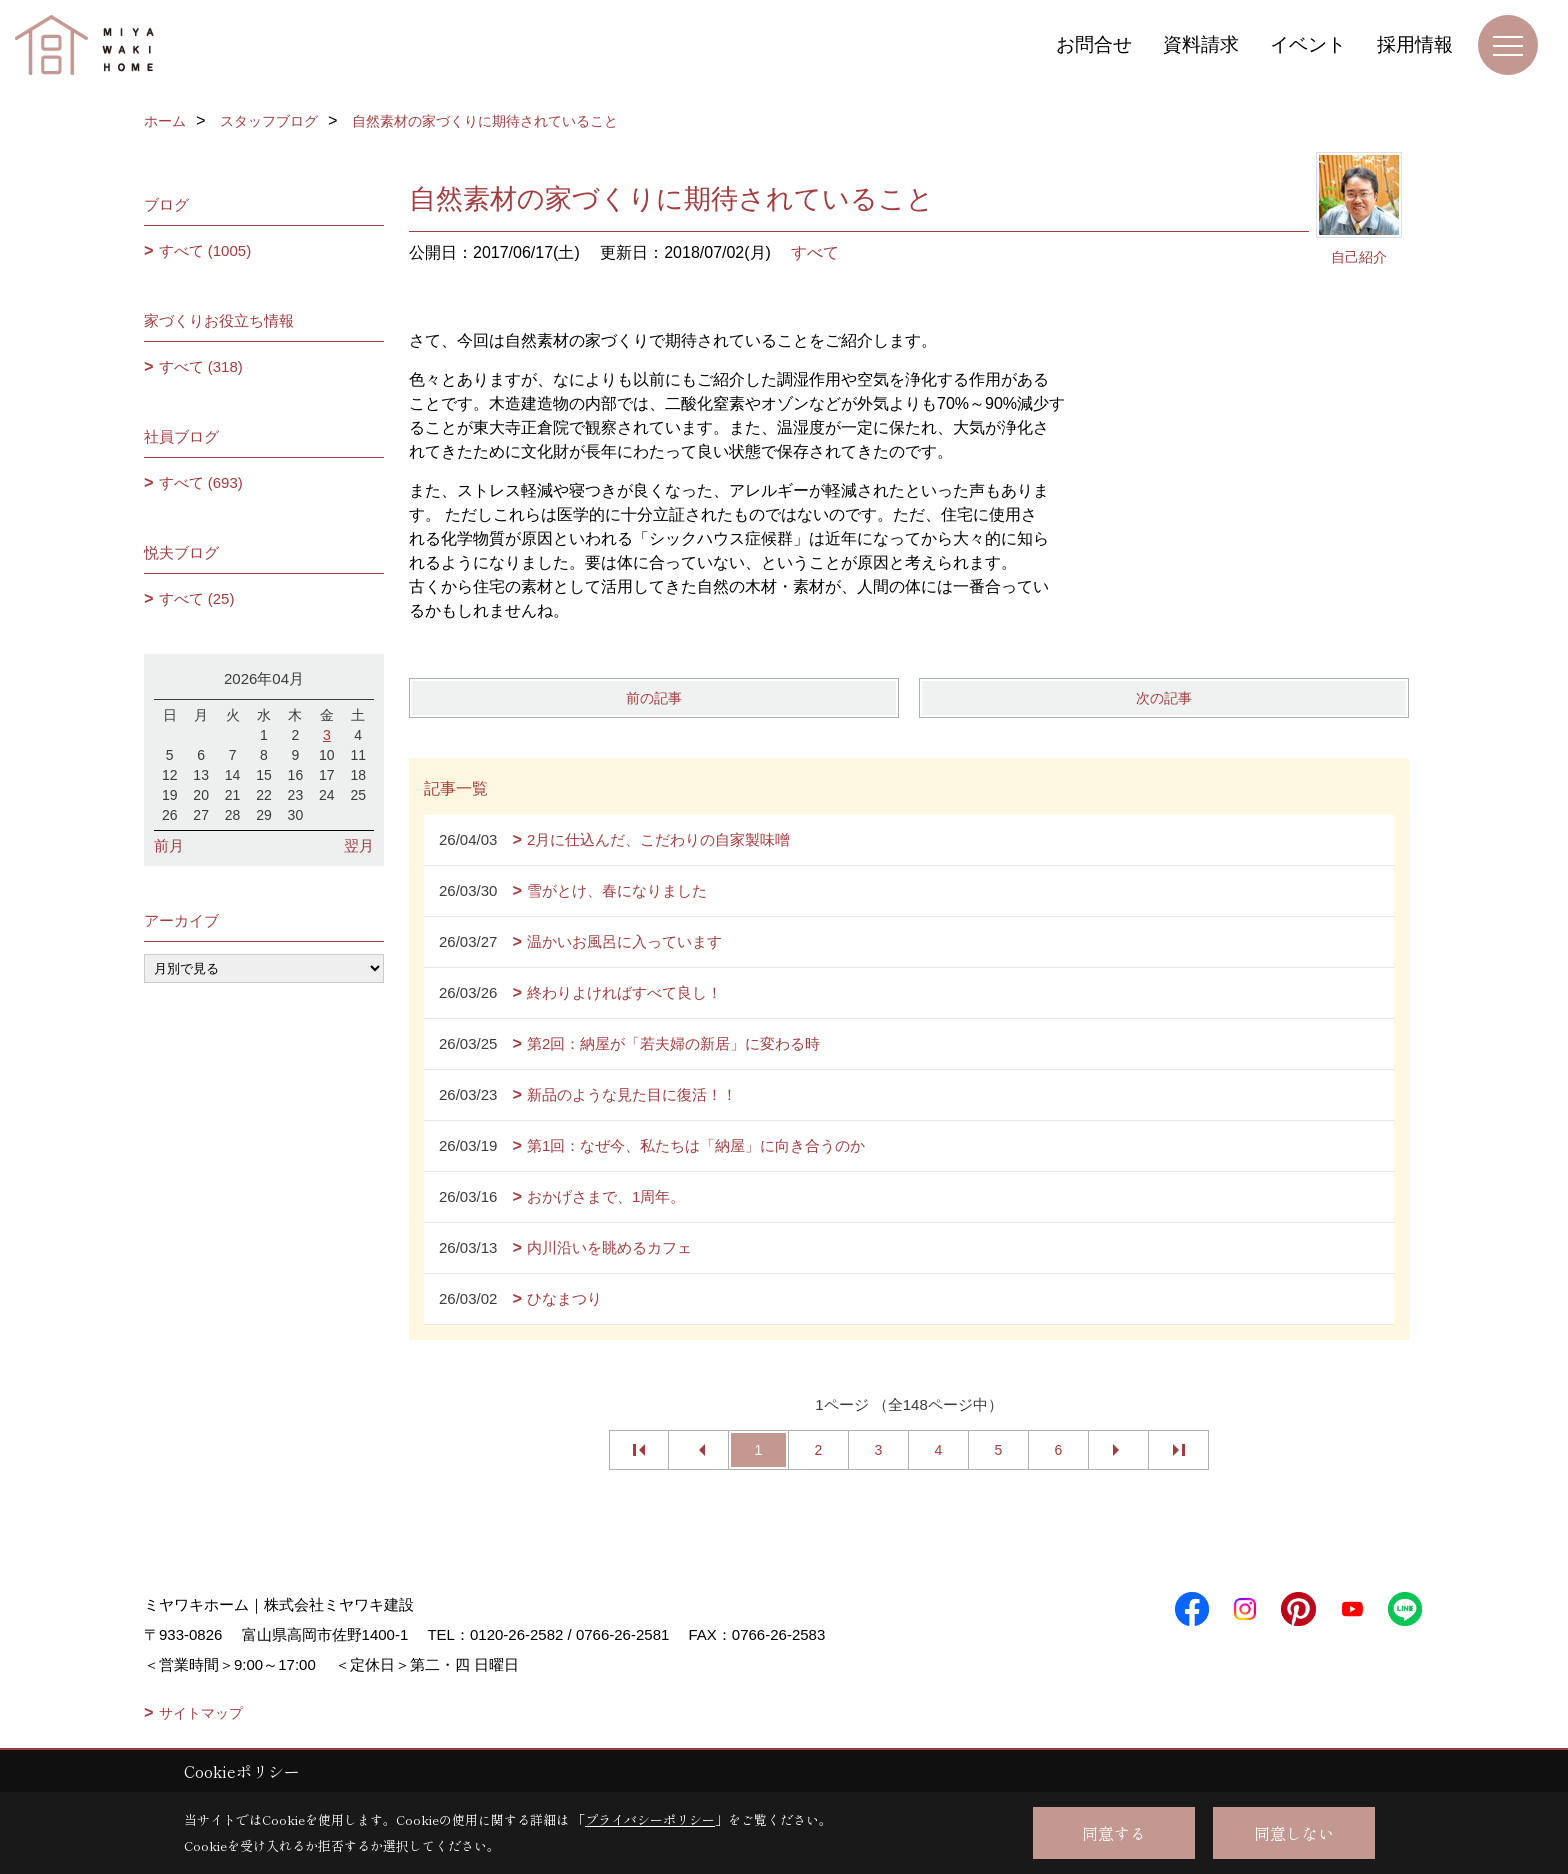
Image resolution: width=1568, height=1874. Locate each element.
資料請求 (1201, 44)
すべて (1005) (205, 250)
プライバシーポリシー (650, 1819)
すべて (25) (197, 598)
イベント (1308, 44)
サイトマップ (201, 1713)
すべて (815, 252)
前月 (169, 845)
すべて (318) (201, 366)
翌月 (359, 845)
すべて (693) (201, 482)
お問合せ (1094, 44)
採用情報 (1415, 44)
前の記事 (654, 698)
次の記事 (1164, 698)
